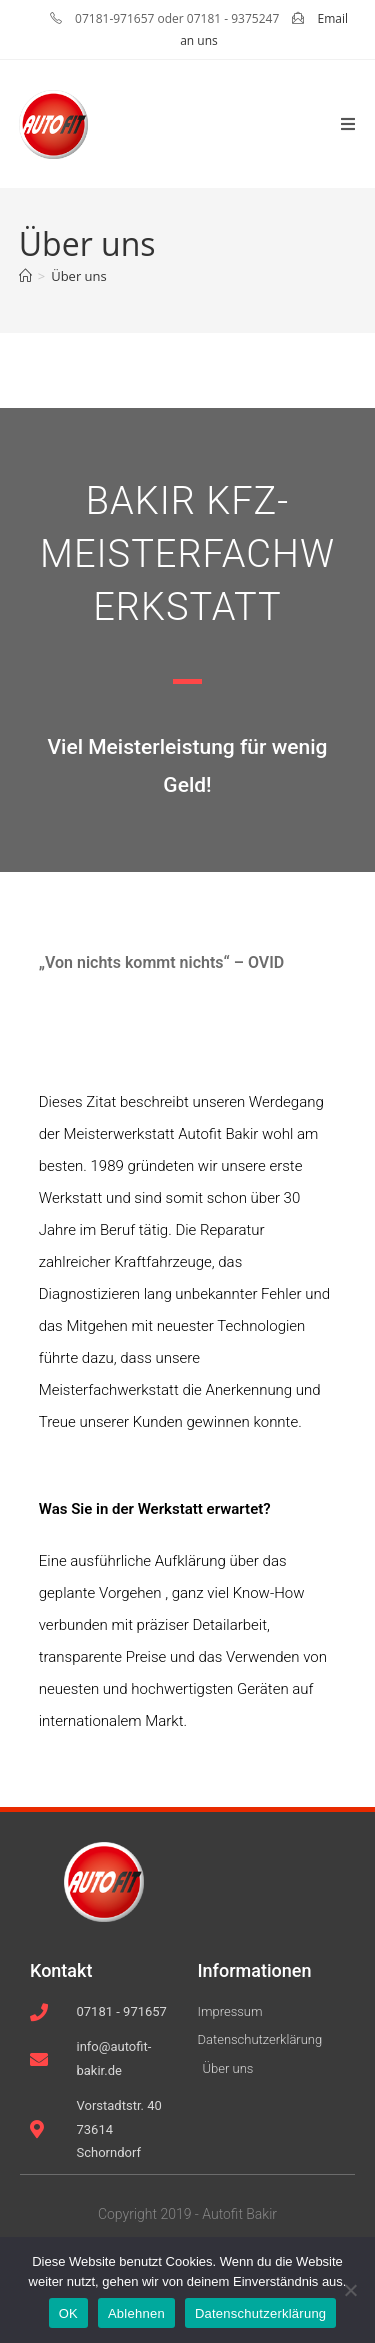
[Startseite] (25, 276)
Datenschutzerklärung (260, 2313)
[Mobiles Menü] (349, 124)
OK (68, 2313)
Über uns (79, 276)
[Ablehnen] (350, 2290)
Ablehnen (136, 2313)
